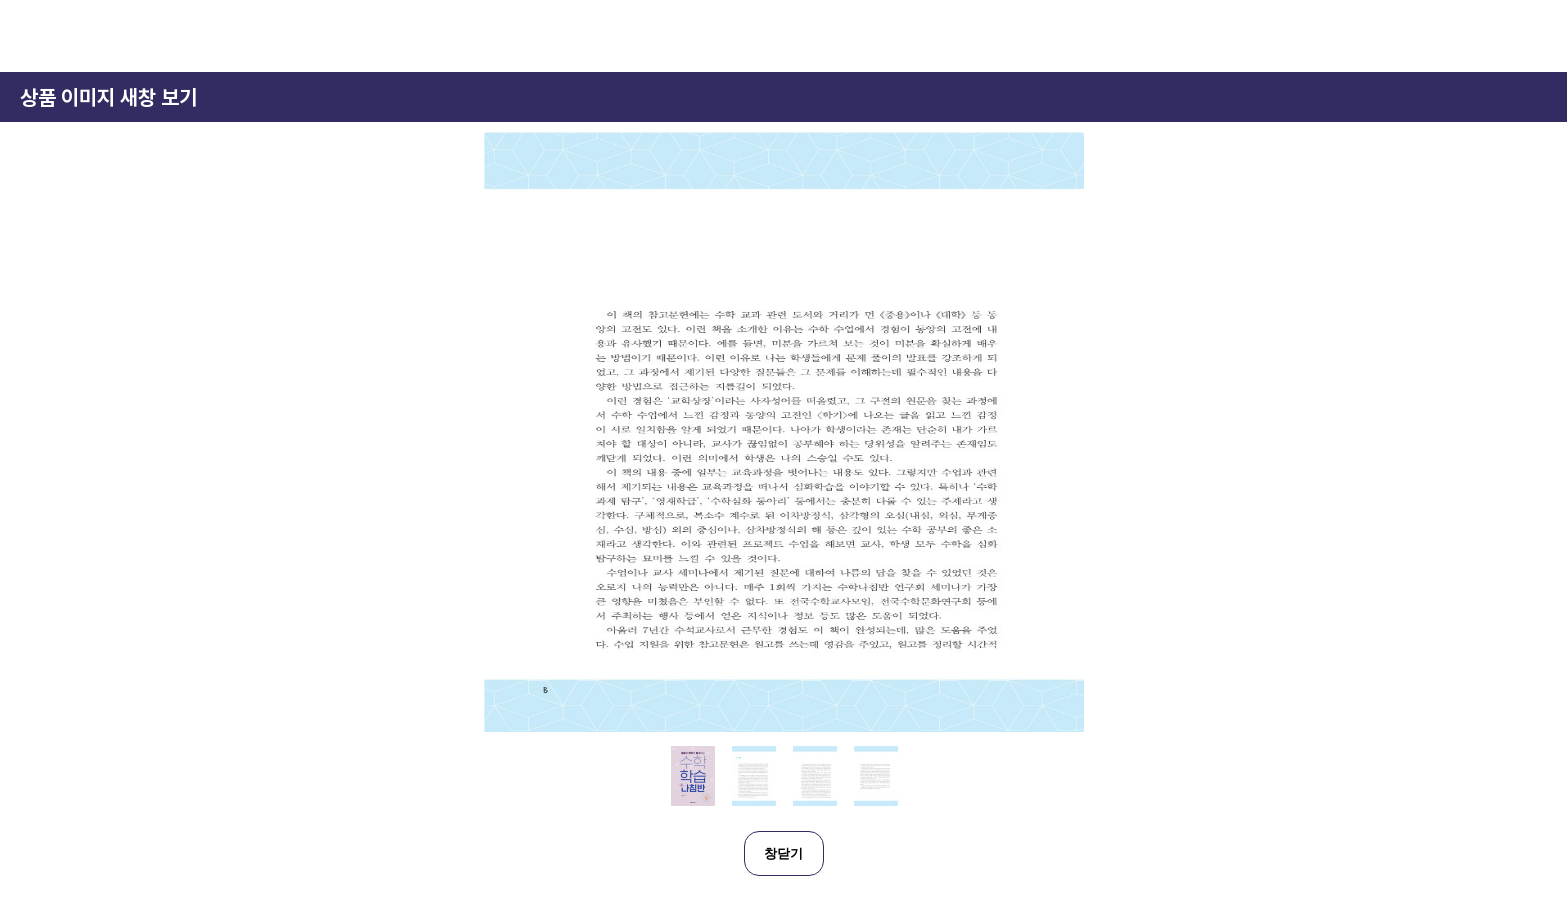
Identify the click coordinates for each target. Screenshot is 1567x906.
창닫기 (783, 853)
